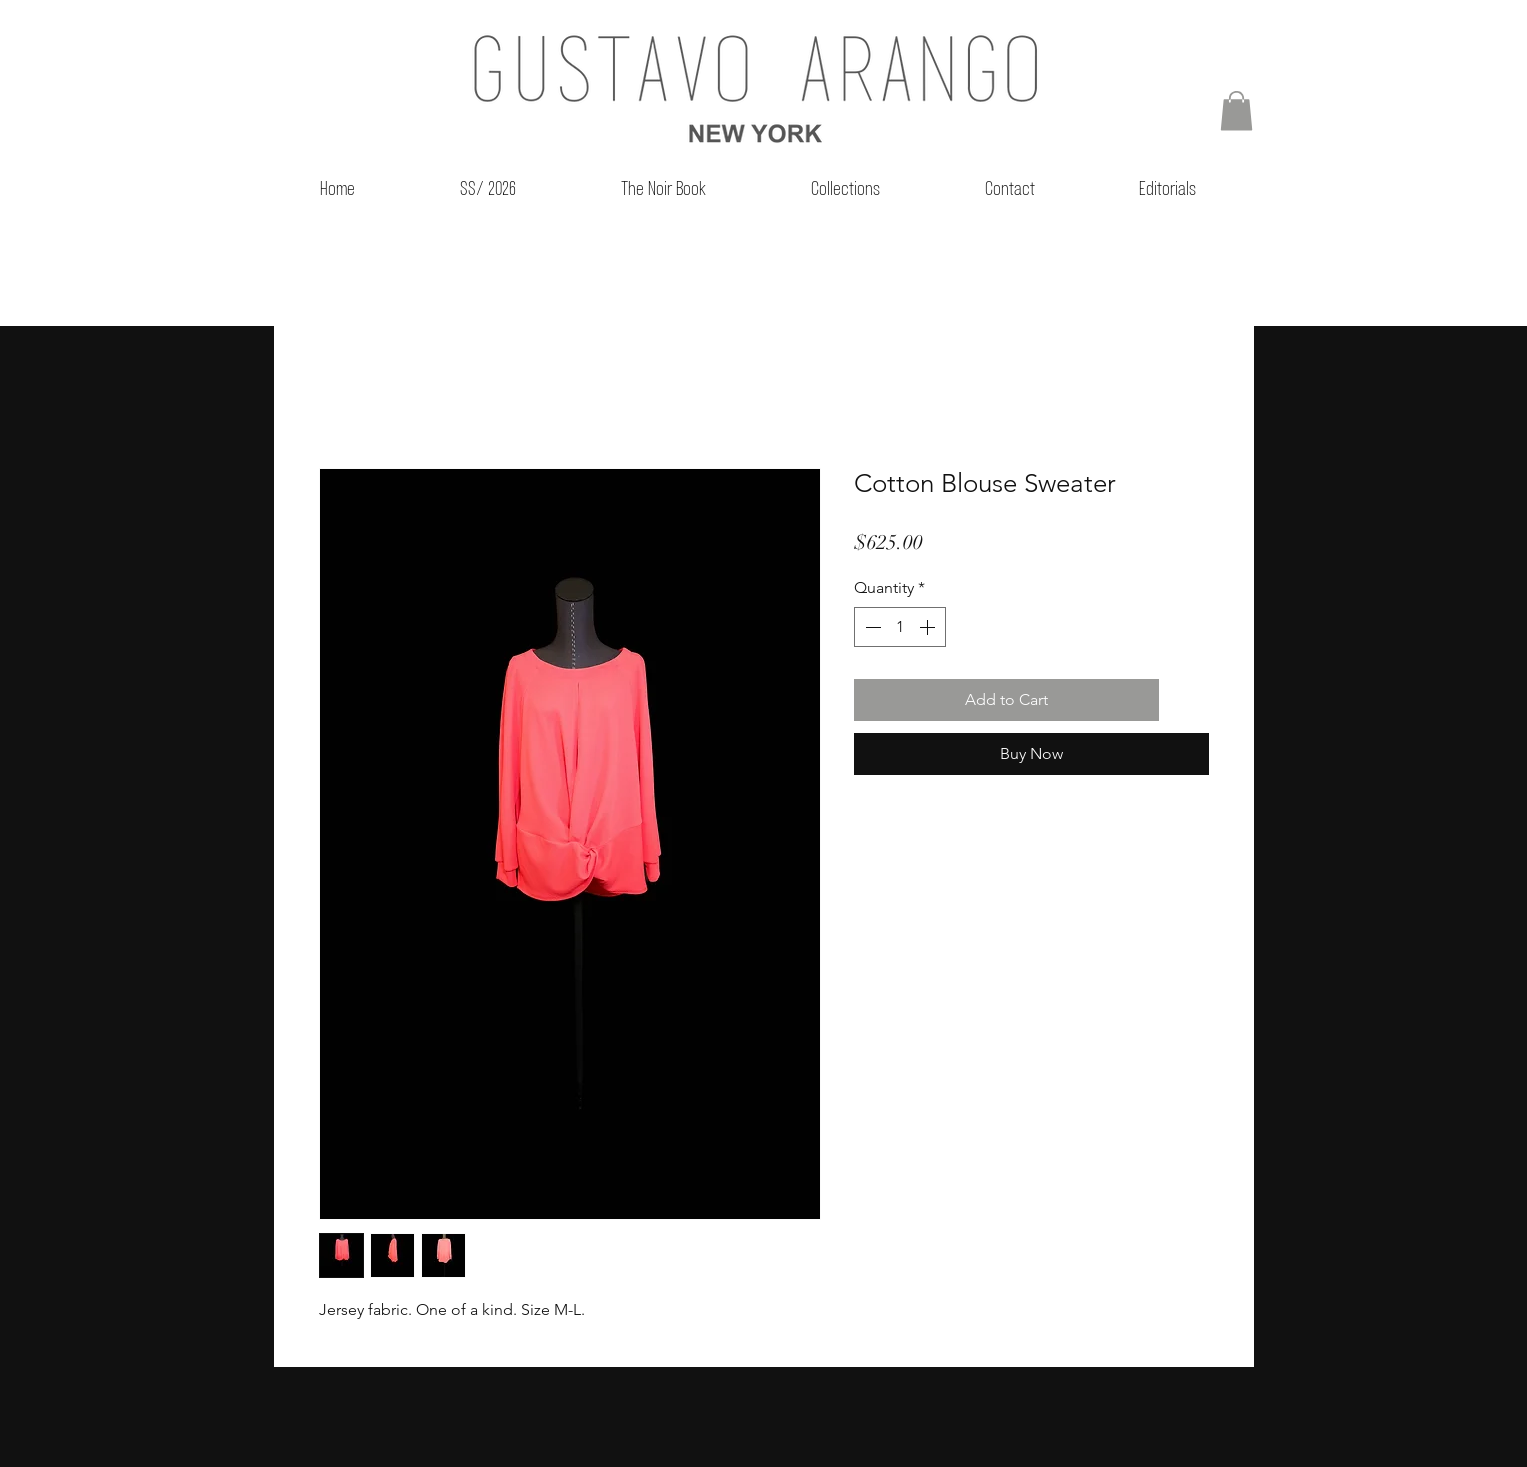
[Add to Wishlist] (1188, 700)
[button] (1236, 110)
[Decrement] (871, 627)
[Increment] (929, 627)
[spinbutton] (900, 627)
